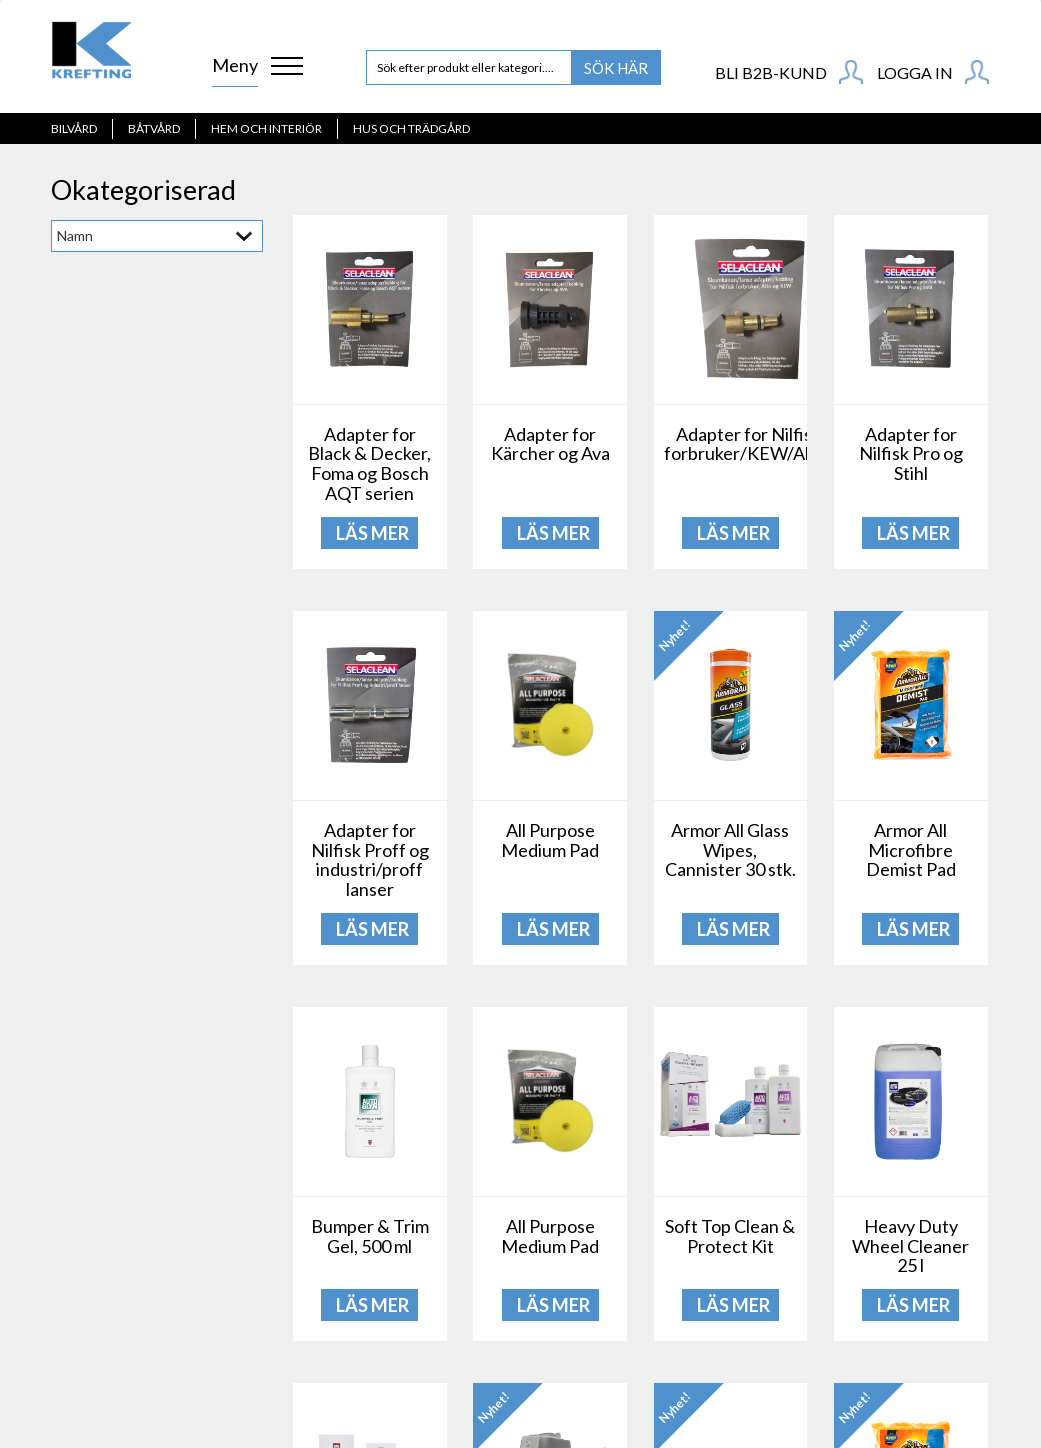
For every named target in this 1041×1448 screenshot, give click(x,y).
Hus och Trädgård (411, 128)
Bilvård (74, 128)
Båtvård (154, 128)
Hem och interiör (266, 128)
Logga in (933, 72)
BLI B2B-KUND (789, 72)
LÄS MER (372, 533)
